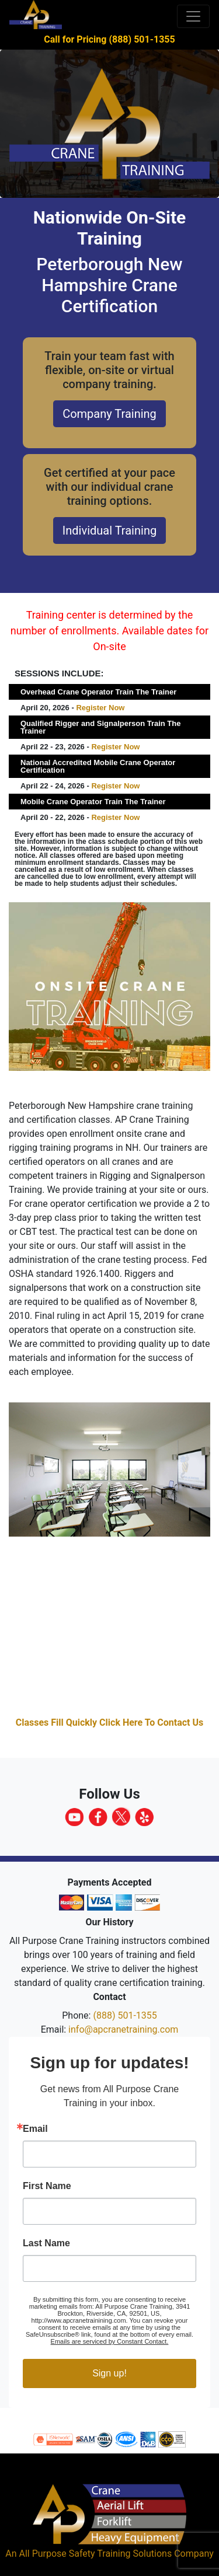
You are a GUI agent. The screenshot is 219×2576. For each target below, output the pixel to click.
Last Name (46, 2243)
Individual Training (109, 530)
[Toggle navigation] (193, 16)
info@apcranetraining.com (123, 2029)
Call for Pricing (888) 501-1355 (109, 39)
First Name (47, 2186)
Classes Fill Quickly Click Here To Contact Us (110, 1722)
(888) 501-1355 (125, 2015)
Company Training (109, 414)
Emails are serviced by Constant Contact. (110, 2341)
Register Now (100, 707)
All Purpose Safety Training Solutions (95, 2553)
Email (35, 2129)
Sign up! (109, 2373)
